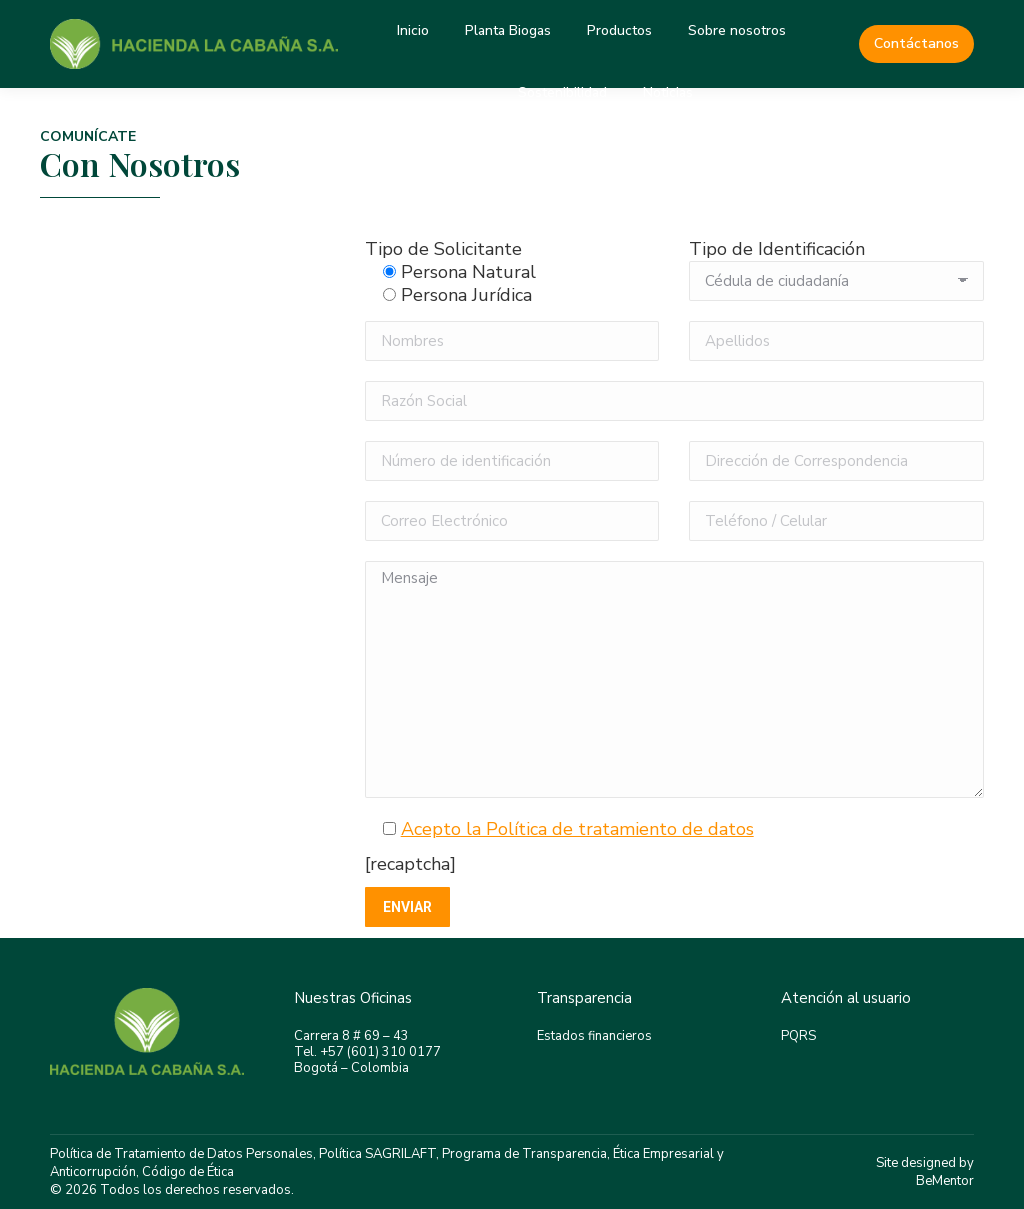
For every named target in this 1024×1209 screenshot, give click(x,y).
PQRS (798, 1036)
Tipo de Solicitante (443, 249)
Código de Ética (188, 1172)
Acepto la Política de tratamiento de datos (577, 829)
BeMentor (945, 1181)
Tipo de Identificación (777, 249)
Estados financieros (594, 1036)
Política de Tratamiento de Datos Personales (181, 1154)
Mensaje (674, 679)
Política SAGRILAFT (377, 1154)
